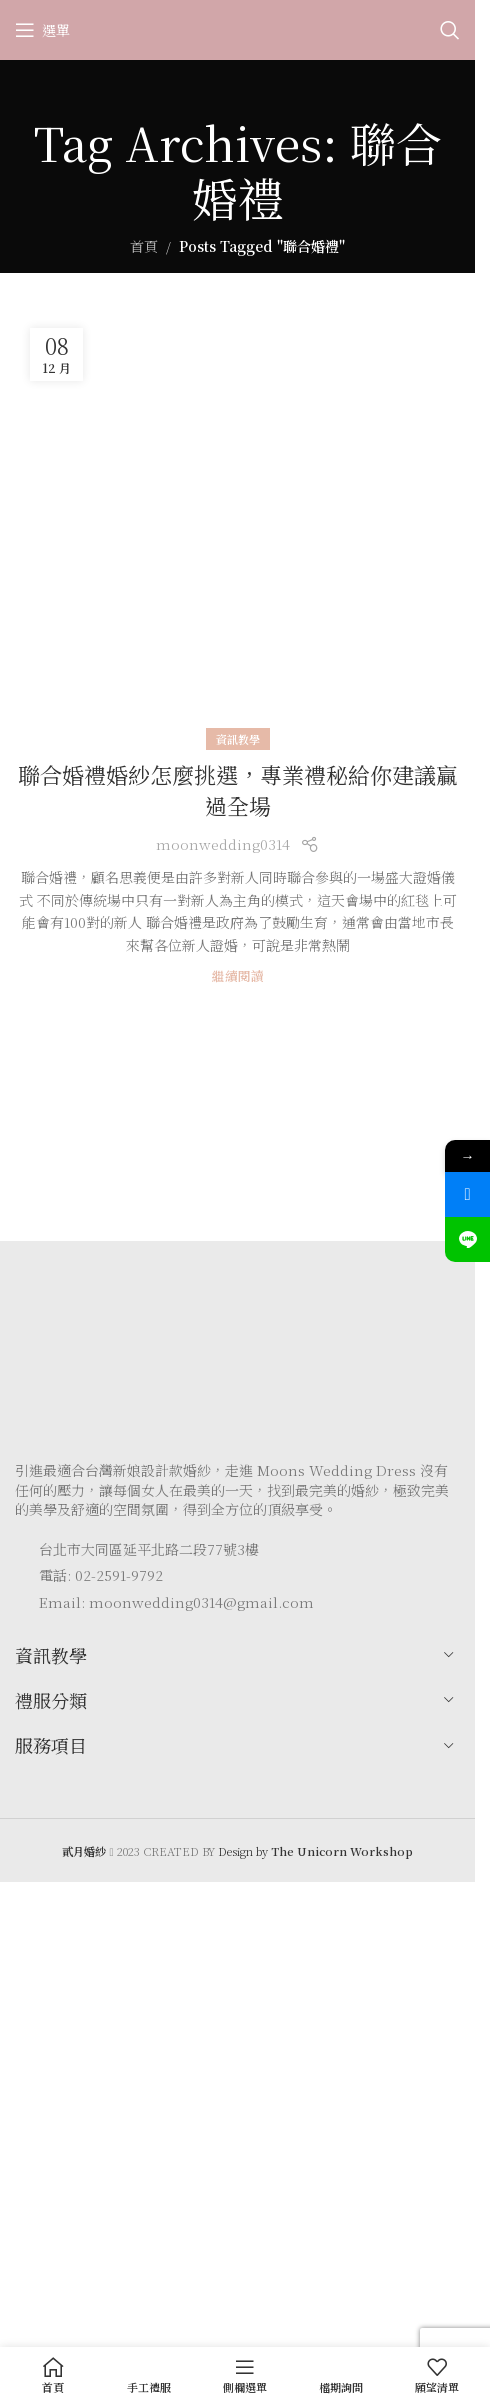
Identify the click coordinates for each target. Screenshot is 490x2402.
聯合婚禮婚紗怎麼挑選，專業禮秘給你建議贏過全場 (238, 790)
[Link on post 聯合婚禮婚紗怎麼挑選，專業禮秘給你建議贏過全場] (237, 526)
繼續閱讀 (238, 975)
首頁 (144, 246)
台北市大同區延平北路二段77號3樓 (149, 1549)
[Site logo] (238, 28)
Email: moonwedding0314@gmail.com (176, 1602)
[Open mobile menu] (42, 30)
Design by (315, 1851)
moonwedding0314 (223, 844)
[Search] (450, 30)
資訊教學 (238, 739)
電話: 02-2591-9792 (101, 1575)
